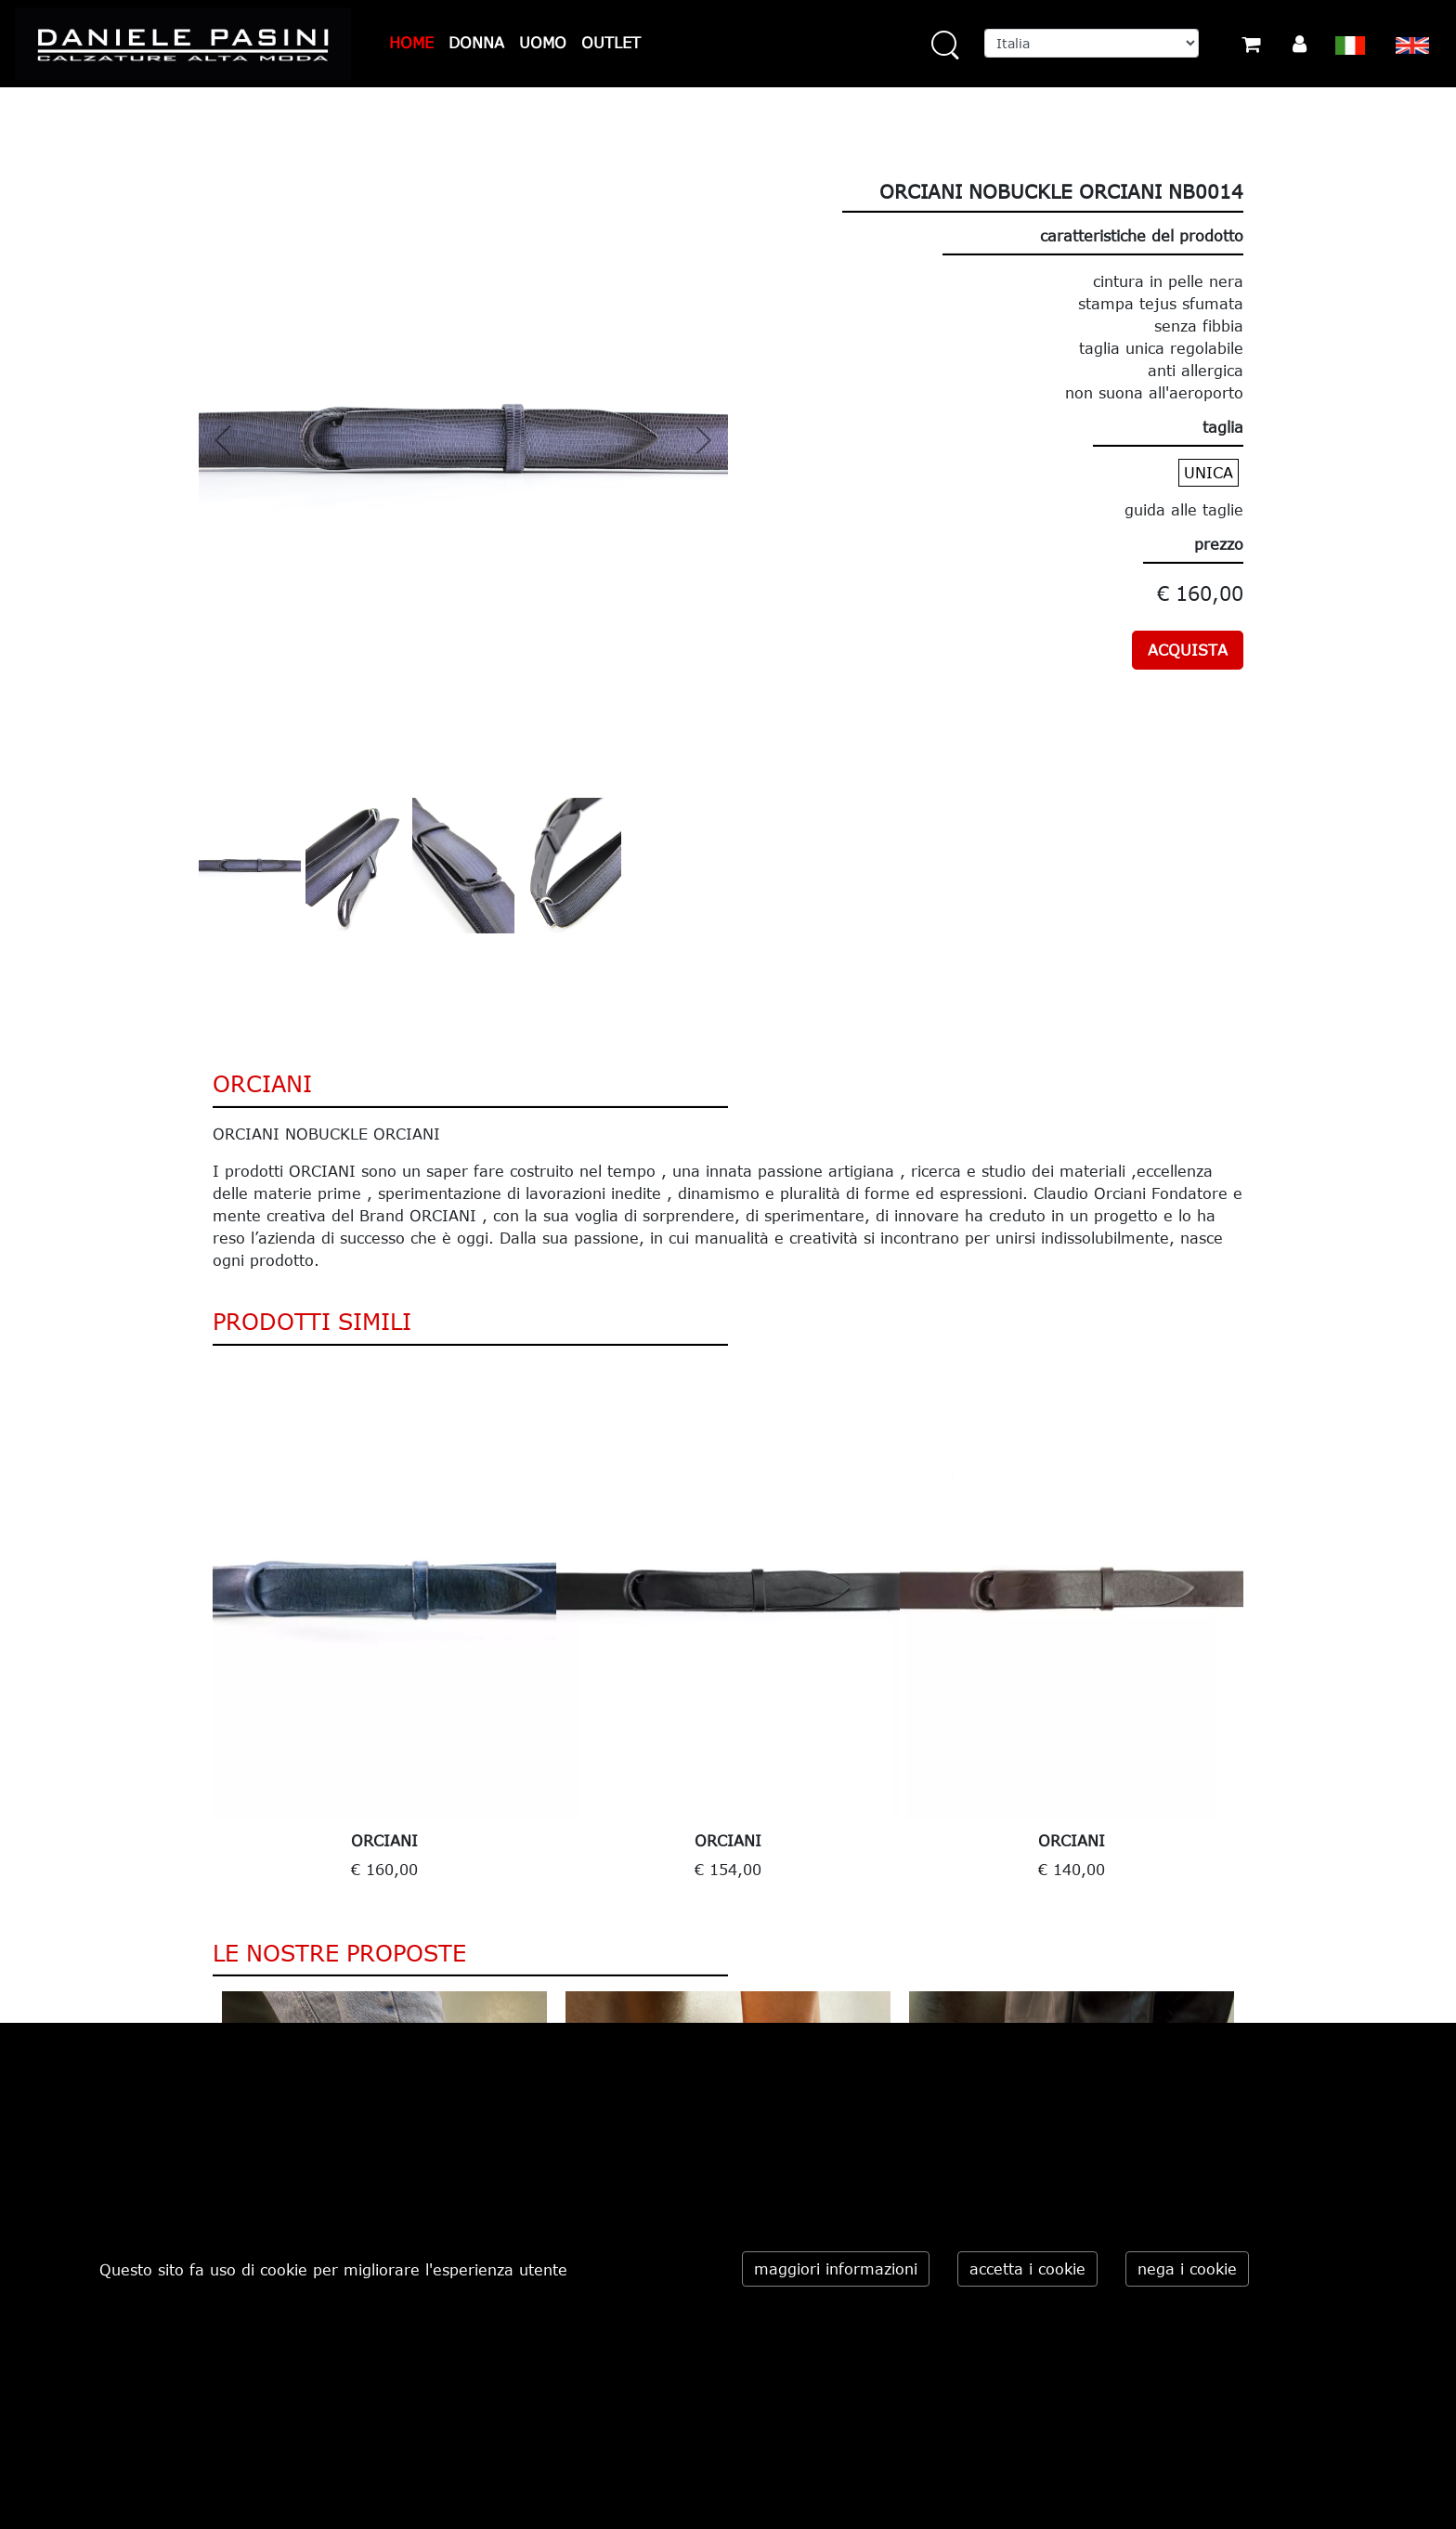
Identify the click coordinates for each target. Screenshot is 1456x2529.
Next (1257, 1628)
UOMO (542, 42)
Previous (198, 1628)
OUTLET (611, 42)
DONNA (476, 42)
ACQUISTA (1188, 650)
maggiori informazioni (835, 2269)
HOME (411, 42)
